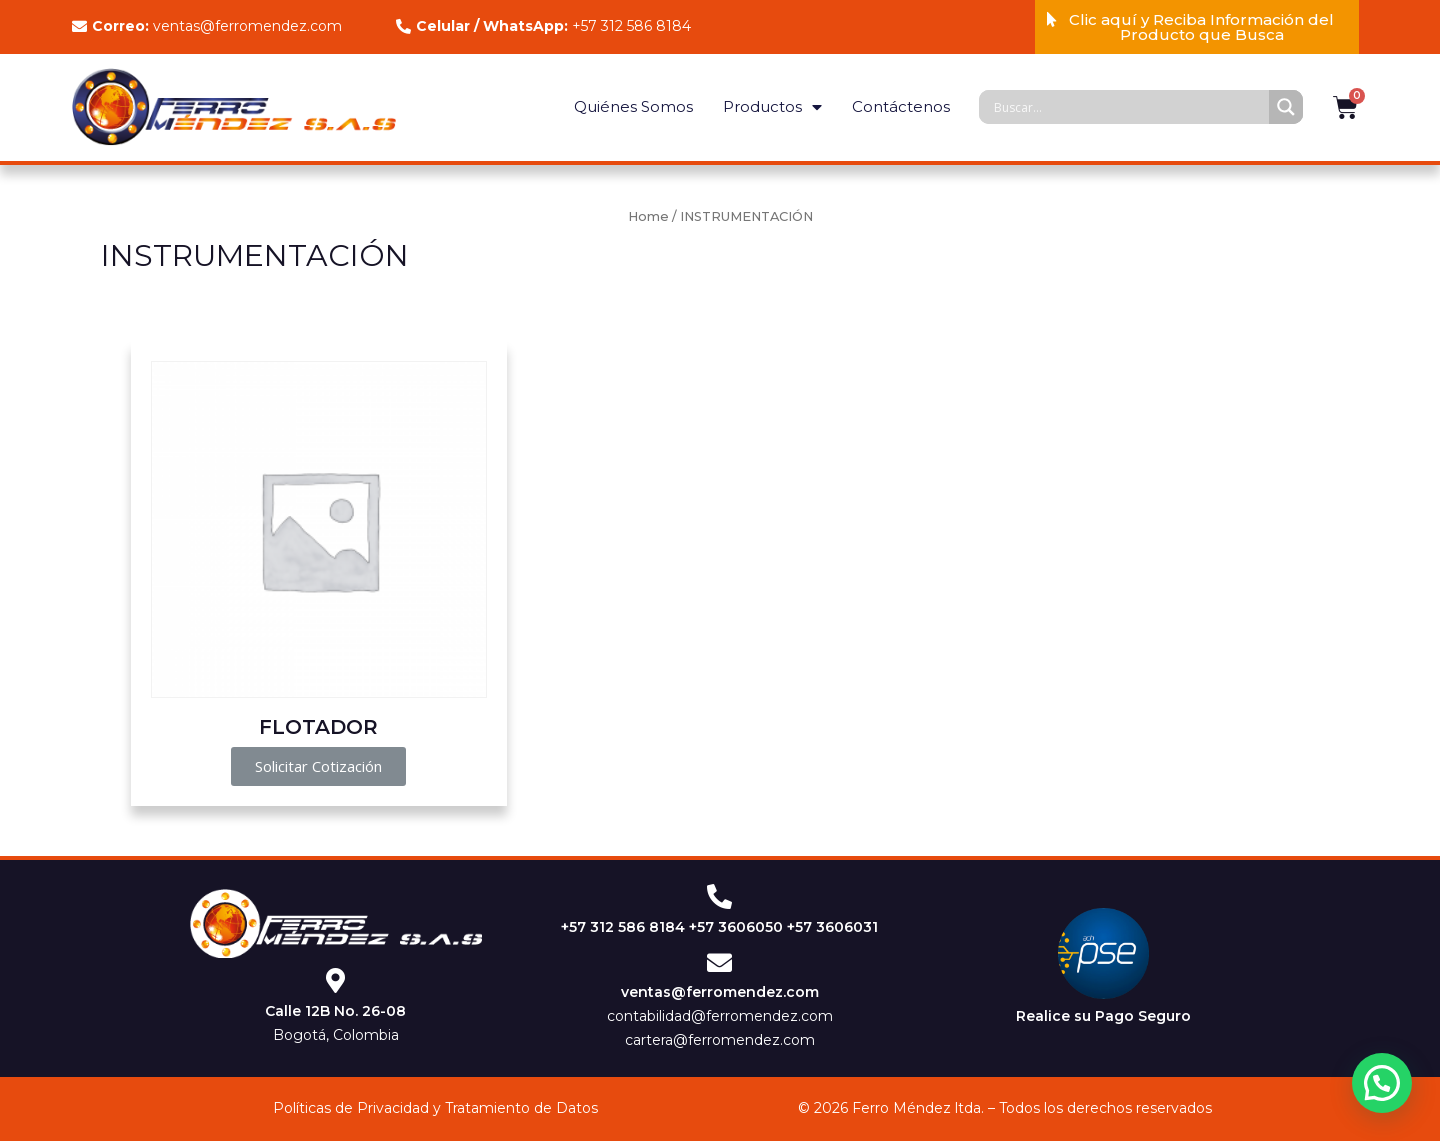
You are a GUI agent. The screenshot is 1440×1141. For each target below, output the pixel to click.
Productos (772, 107)
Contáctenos (901, 106)
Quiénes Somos (633, 106)
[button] (1197, 27)
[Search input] (1129, 107)
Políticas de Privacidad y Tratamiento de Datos (435, 1108)
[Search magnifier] (1286, 107)
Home (648, 216)
